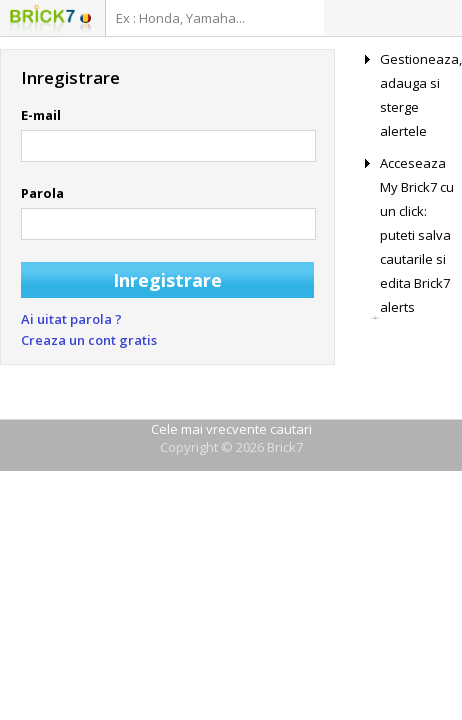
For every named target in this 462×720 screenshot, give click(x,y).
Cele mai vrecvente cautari (231, 429)
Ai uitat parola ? (71, 319)
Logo (42, 20)
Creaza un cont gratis (89, 340)
